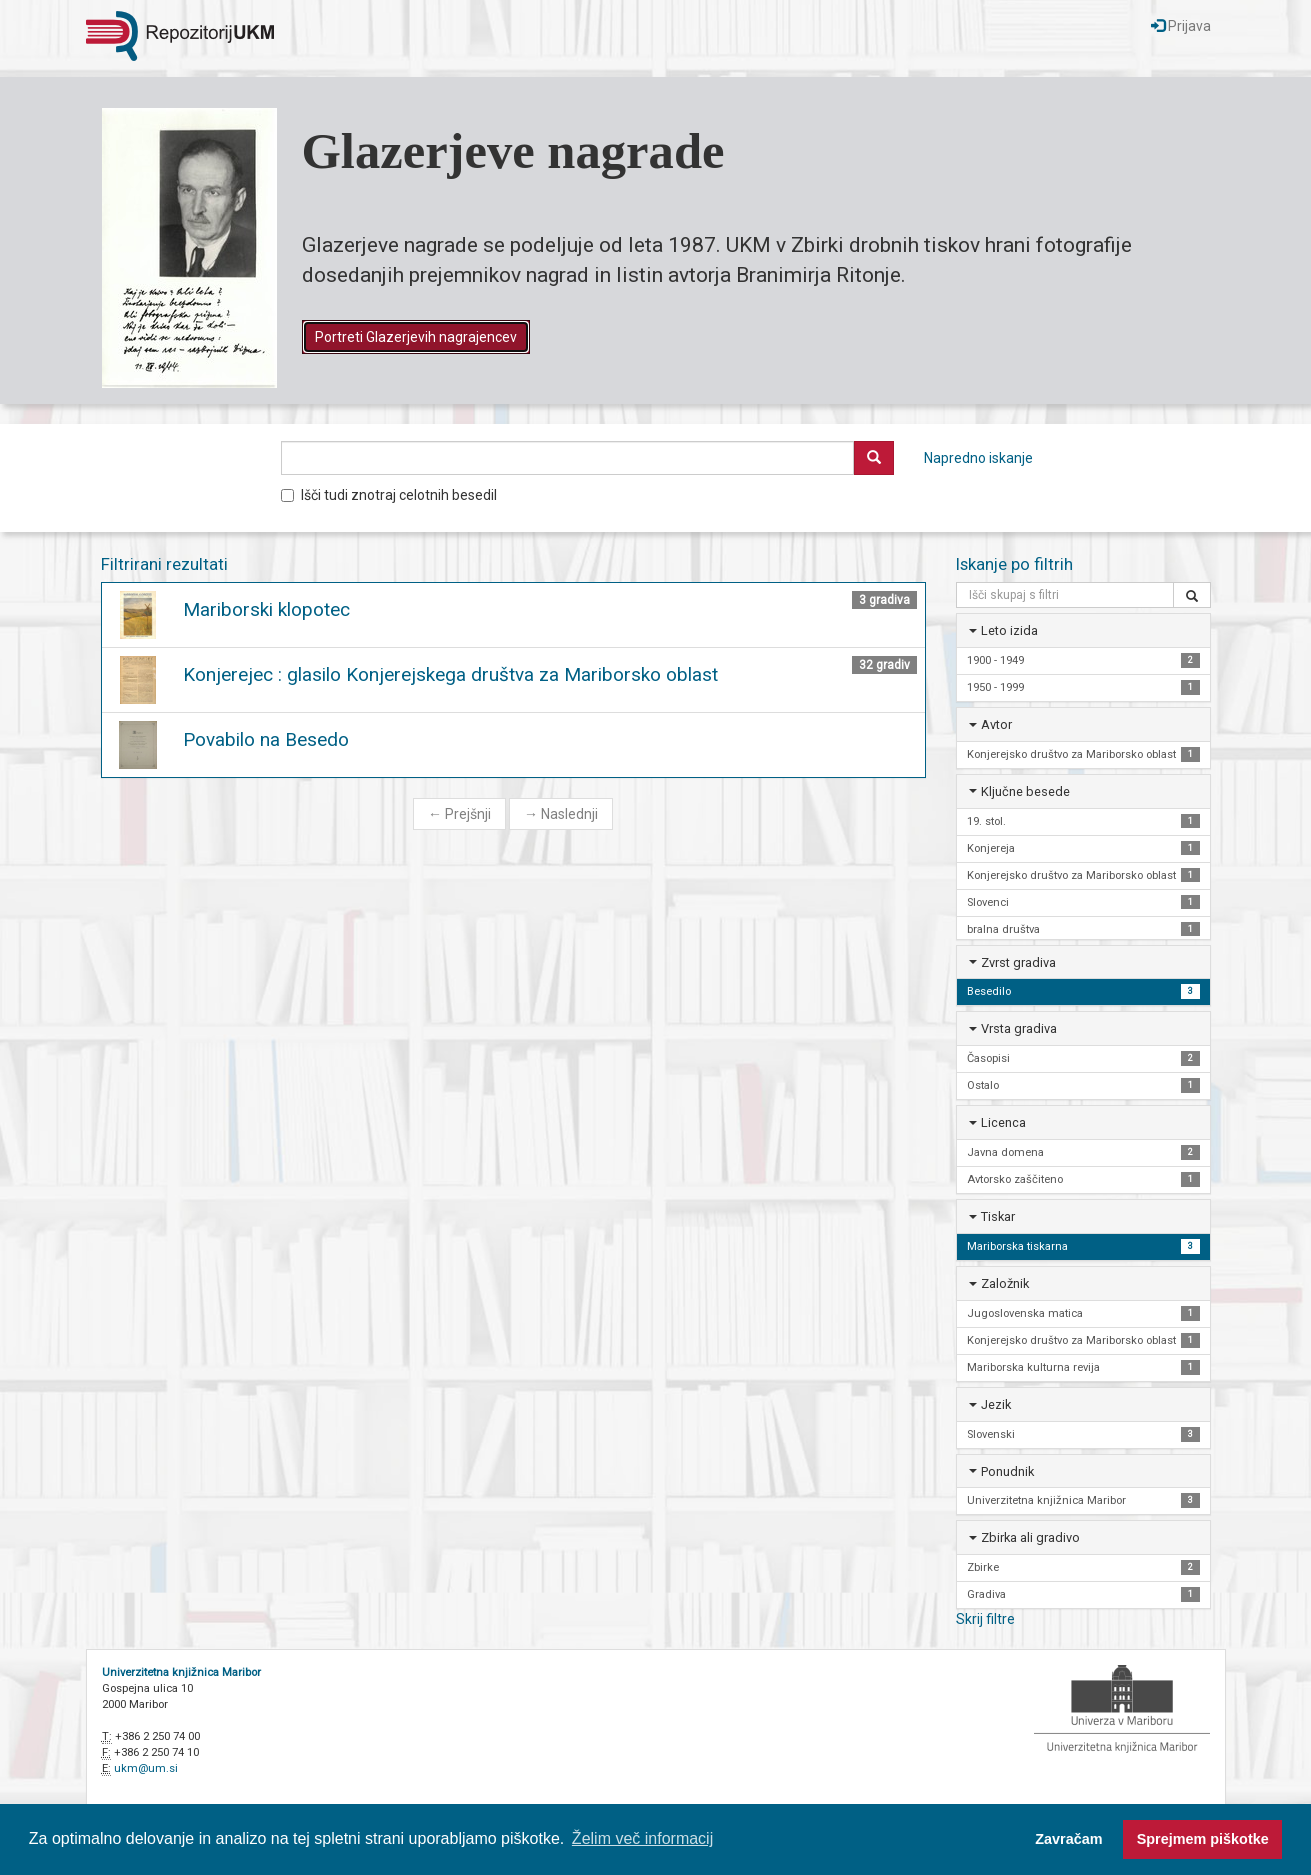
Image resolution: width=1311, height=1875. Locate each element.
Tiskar (998, 1216)
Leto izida (1009, 630)
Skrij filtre (985, 1619)
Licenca (1003, 1122)
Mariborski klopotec (266, 609)
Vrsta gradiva (1019, 1028)
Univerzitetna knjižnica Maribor (181, 1672)
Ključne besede (1025, 791)
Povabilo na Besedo (266, 739)
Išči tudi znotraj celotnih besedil (389, 495)
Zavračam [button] (1068, 1839)
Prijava (1181, 26)
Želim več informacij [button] (642, 1838)
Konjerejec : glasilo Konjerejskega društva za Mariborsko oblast (450, 674)
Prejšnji (459, 814)
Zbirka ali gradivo (1030, 1537)
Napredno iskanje (978, 458)
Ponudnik (1007, 1471)
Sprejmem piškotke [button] (1203, 1839)
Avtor (996, 724)
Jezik (996, 1404)
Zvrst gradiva (1018, 962)
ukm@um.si (146, 1768)
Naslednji (561, 814)
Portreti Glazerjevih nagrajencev (416, 337)
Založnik (1005, 1283)
